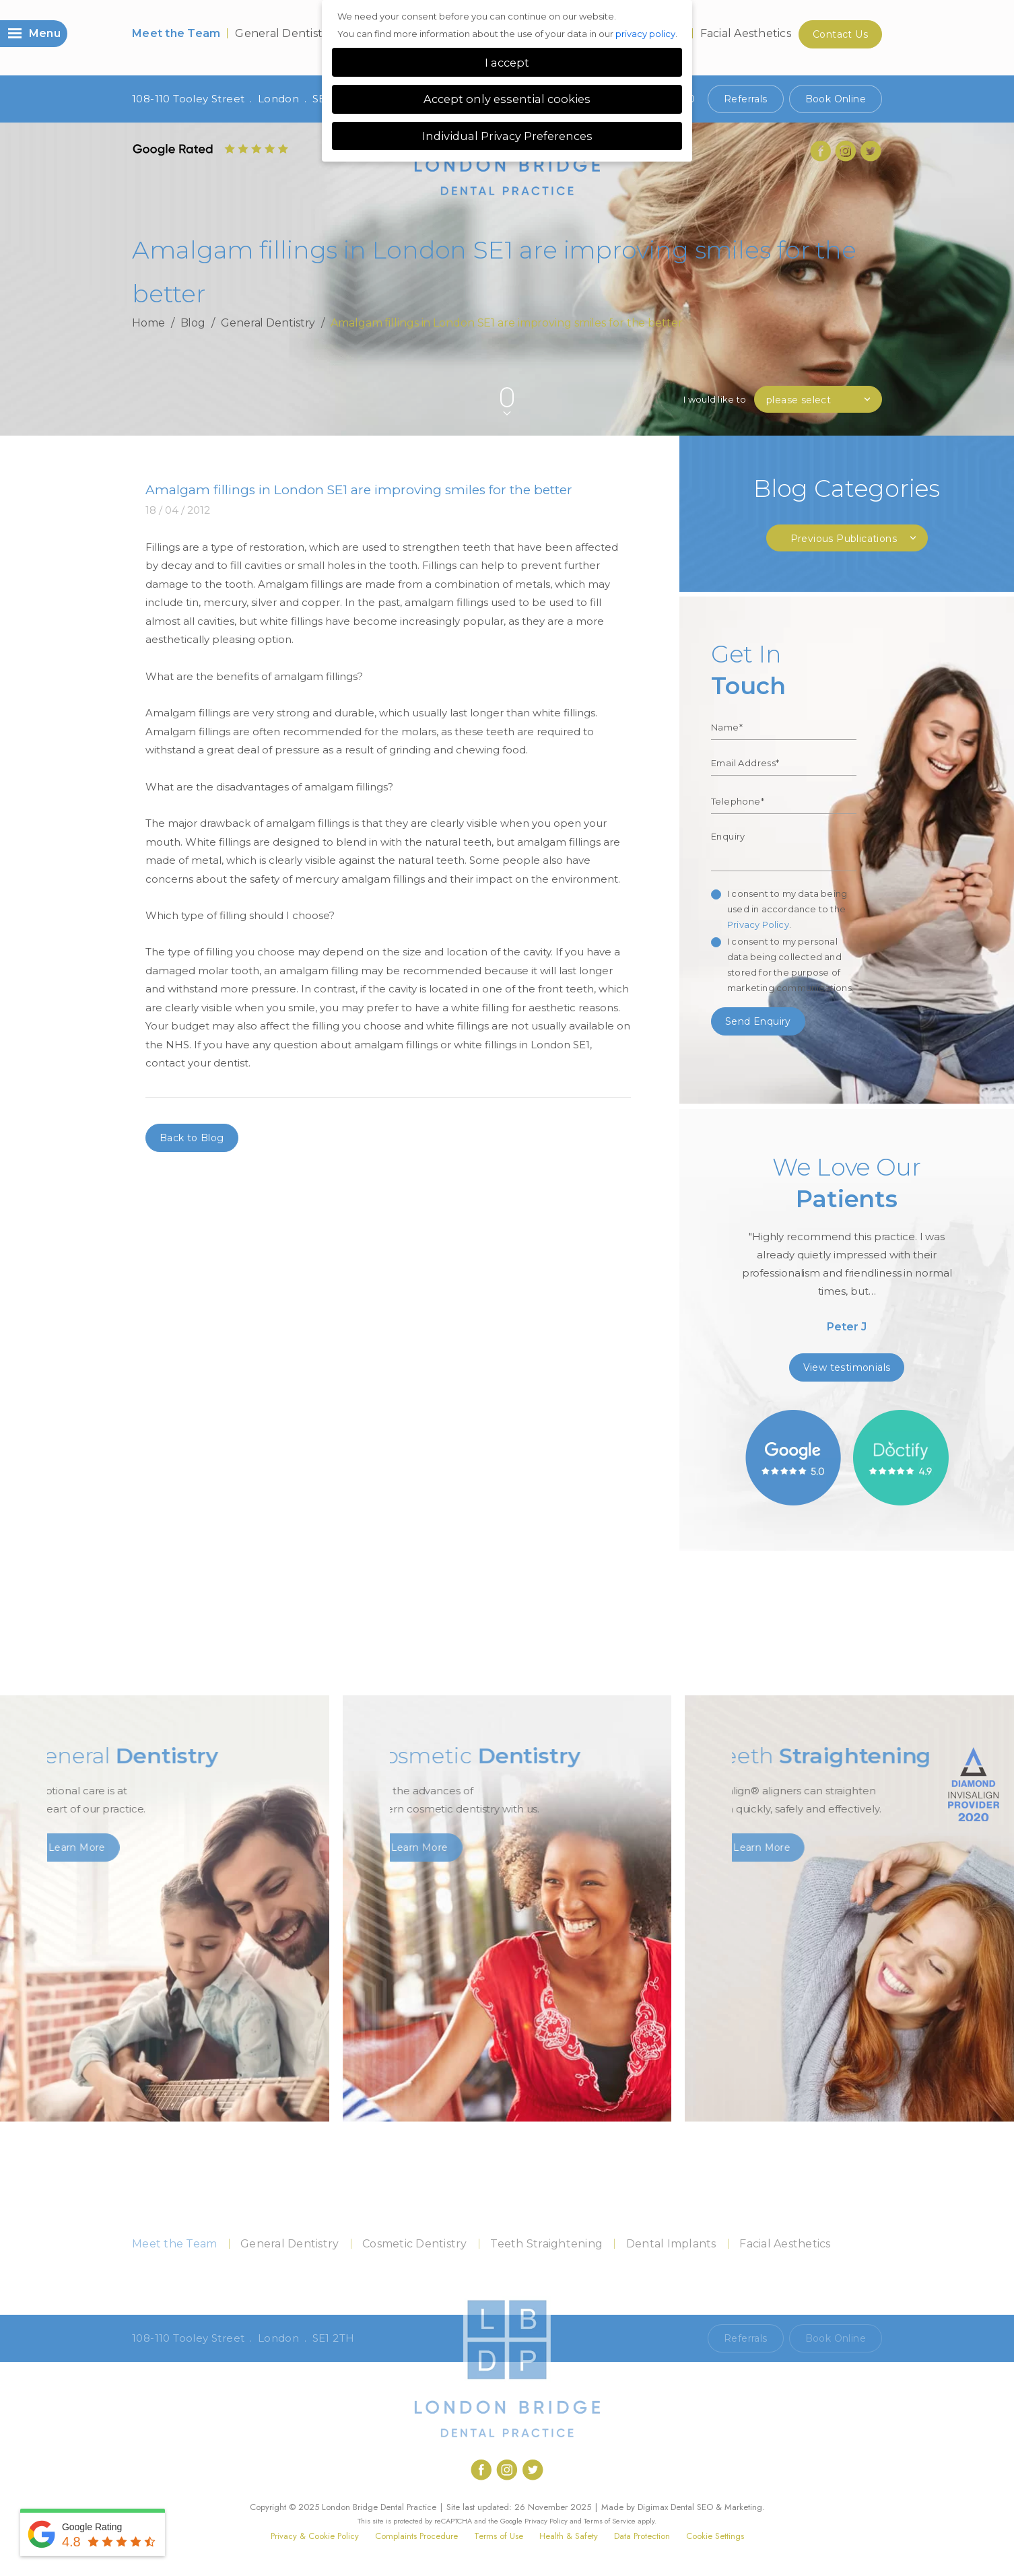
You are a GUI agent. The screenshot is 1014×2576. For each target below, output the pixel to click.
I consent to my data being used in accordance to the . (787, 909)
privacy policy (645, 33)
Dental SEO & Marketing (716, 2507)
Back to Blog (192, 1138)
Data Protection (642, 2536)
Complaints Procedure (416, 2536)
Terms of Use (498, 2536)
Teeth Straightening (546, 2243)
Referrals (746, 99)
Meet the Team (176, 33)
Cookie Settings (715, 2536)
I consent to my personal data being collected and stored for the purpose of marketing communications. (790, 964)
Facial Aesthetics (745, 33)
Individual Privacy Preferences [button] (507, 136)
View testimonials (847, 1367)
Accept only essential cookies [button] (507, 99)
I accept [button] (507, 62)
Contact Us (840, 34)
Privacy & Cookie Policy (315, 2536)
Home (148, 322)
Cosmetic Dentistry (414, 2243)
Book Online (835, 99)
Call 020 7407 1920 (648, 2338)
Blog (193, 322)
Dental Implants (671, 2243)
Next (875, 374)
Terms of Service (610, 2520)
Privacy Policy (758, 924)
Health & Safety (568, 2536)
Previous (843, 374)
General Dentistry (284, 33)
